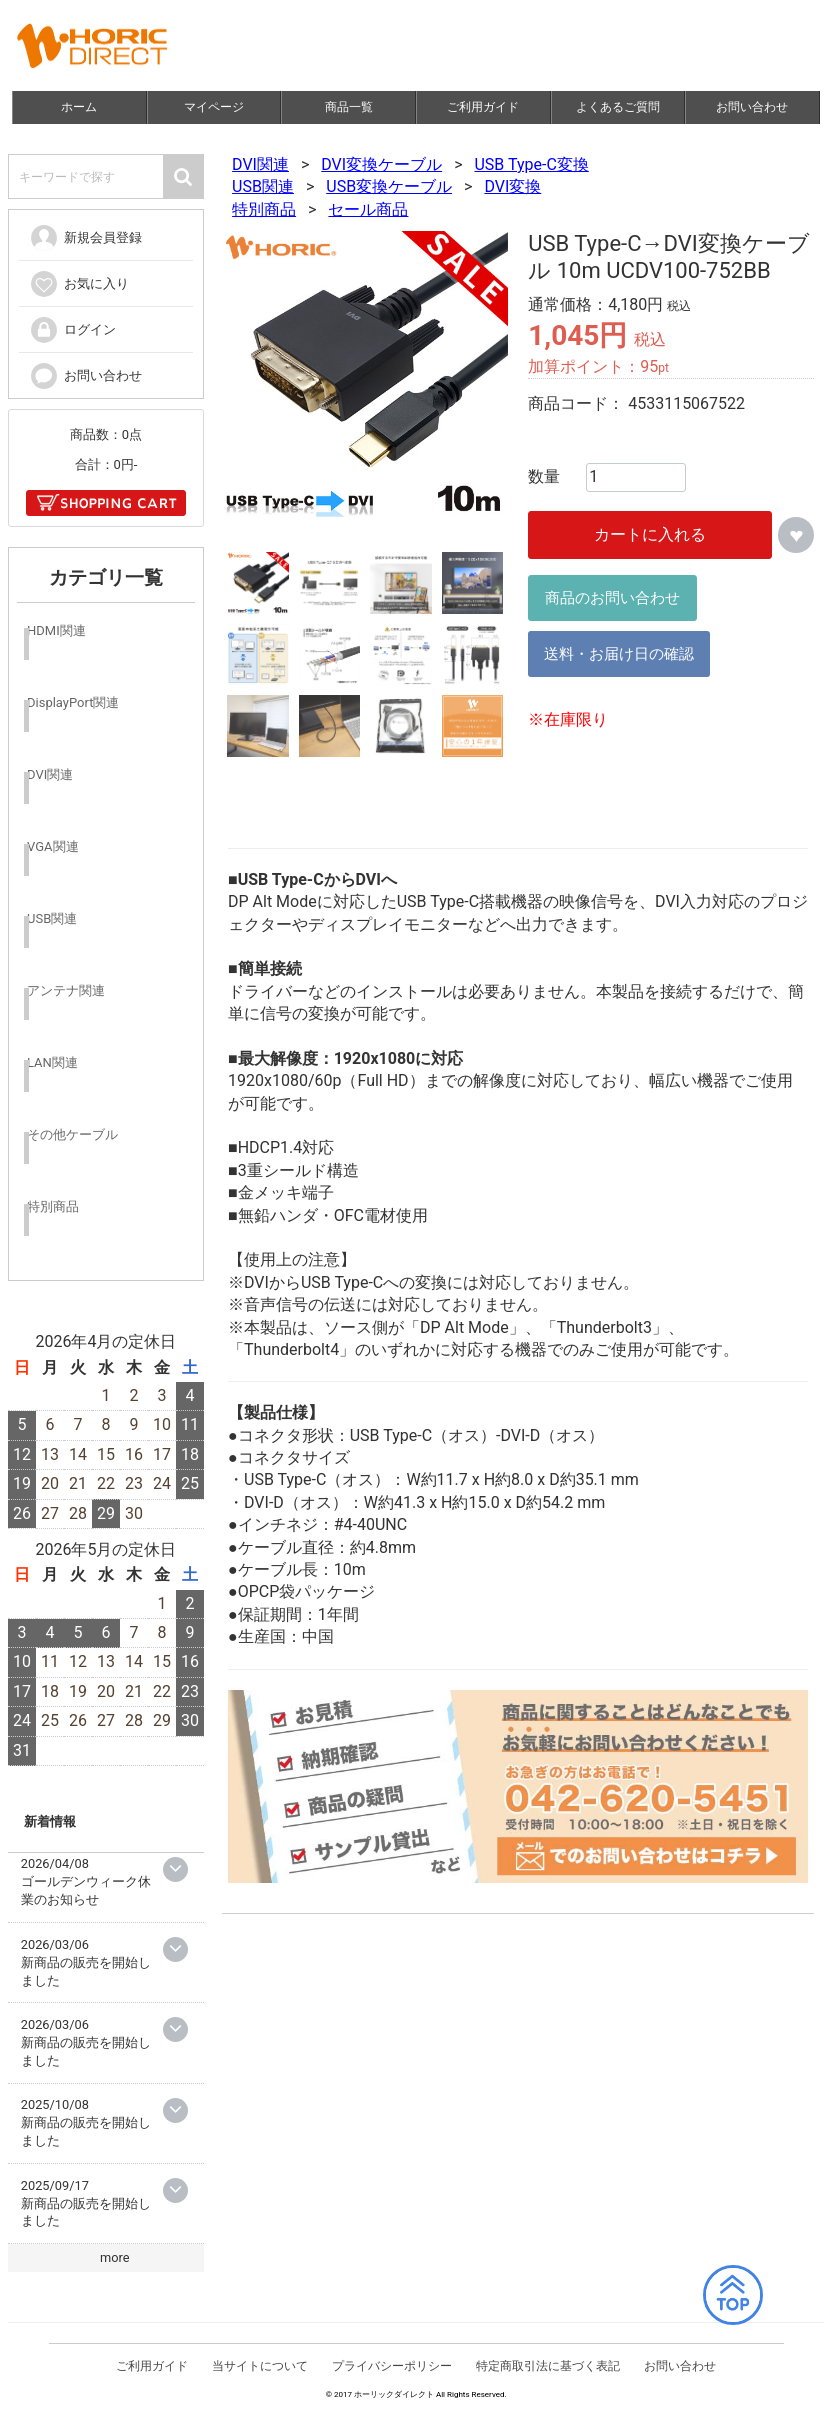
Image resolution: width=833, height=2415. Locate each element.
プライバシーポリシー (392, 2370)
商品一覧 (349, 107)
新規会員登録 (85, 237)
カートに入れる (651, 534)
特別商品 (264, 209)
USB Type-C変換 (532, 164)
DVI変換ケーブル (382, 164)
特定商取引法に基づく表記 (548, 2370)
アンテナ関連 (66, 990)
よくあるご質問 (618, 107)
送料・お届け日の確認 (620, 654)
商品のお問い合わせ (613, 598)
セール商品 (369, 209)
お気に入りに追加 (797, 535)
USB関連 (263, 186)
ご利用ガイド (484, 107)
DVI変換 (513, 186)
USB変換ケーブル (390, 186)
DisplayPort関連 (73, 702)
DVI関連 (260, 164)
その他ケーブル (72, 1134)
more (115, 2257)
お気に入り (79, 283)
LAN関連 (52, 1062)
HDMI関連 (56, 630)
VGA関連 (53, 846)
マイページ (214, 107)
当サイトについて (261, 2370)
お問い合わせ (753, 107)
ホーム (80, 107)
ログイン (72, 329)
